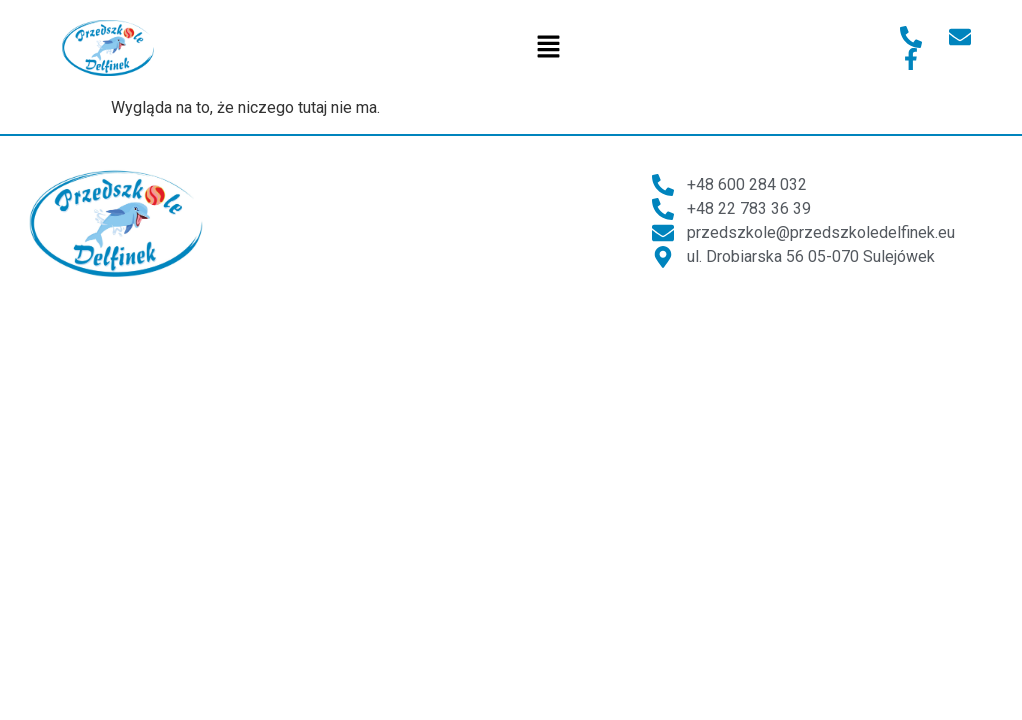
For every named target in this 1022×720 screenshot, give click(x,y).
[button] (548, 48)
